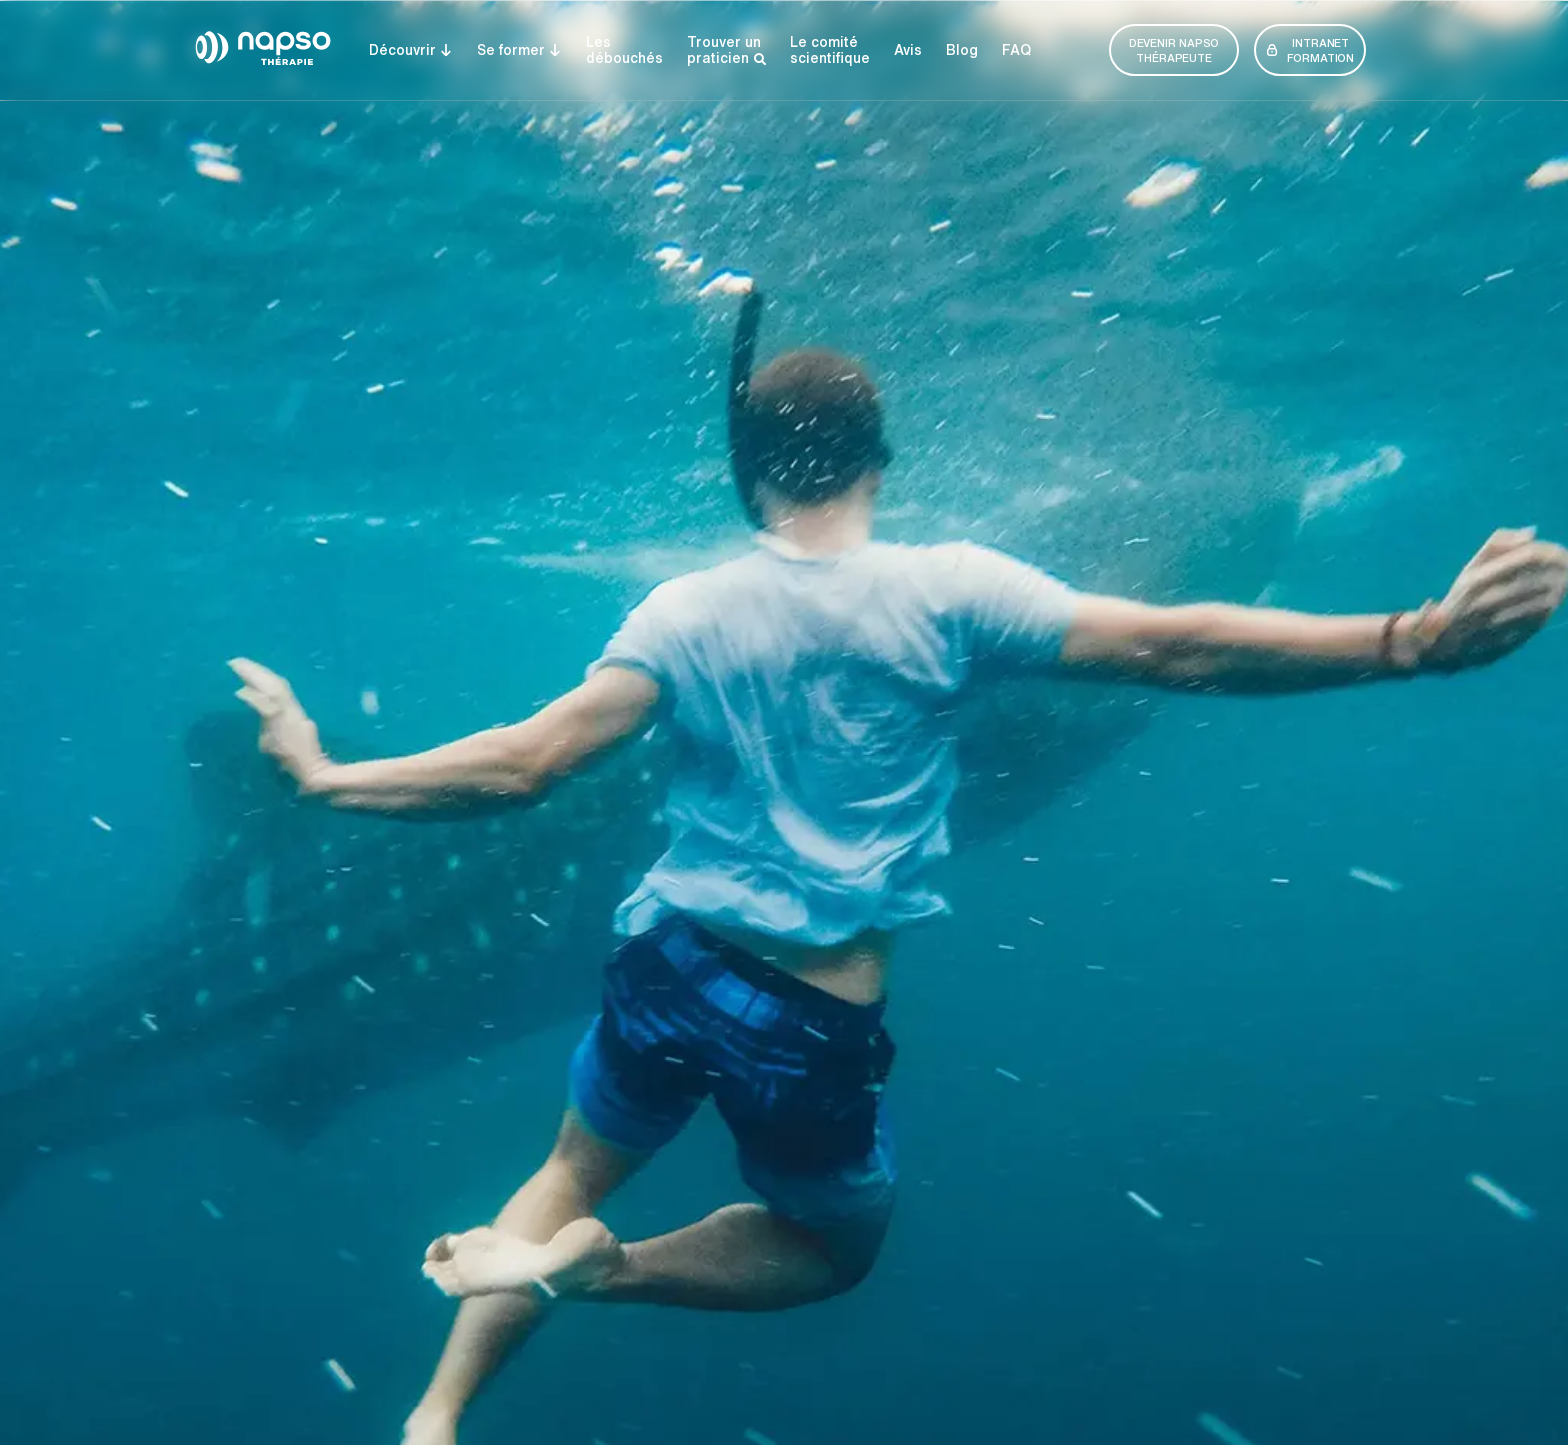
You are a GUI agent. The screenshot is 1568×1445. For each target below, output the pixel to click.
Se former (519, 50)
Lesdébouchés (624, 50)
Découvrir (411, 50)
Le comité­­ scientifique (830, 50)
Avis (908, 50)
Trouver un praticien (726, 50)
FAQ (1016, 50)
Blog (962, 50)
